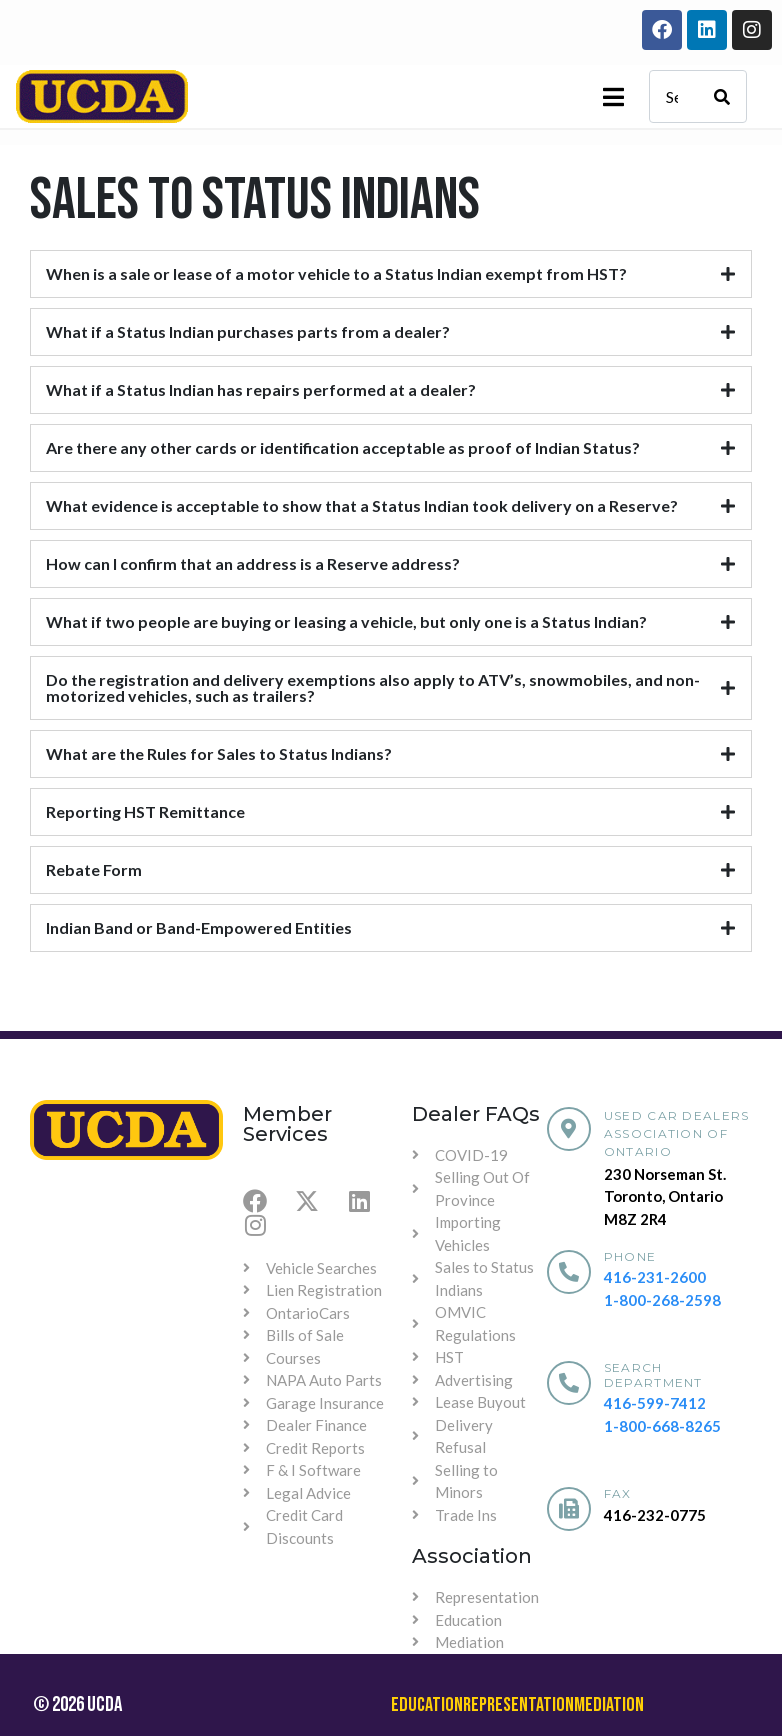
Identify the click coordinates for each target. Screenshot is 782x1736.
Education (427, 1705)
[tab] (391, 274)
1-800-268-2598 (662, 1300)
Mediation (609, 1705)
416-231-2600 (655, 1277)
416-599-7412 (655, 1403)
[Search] (722, 96)
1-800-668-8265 (662, 1426)
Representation (518, 1705)
